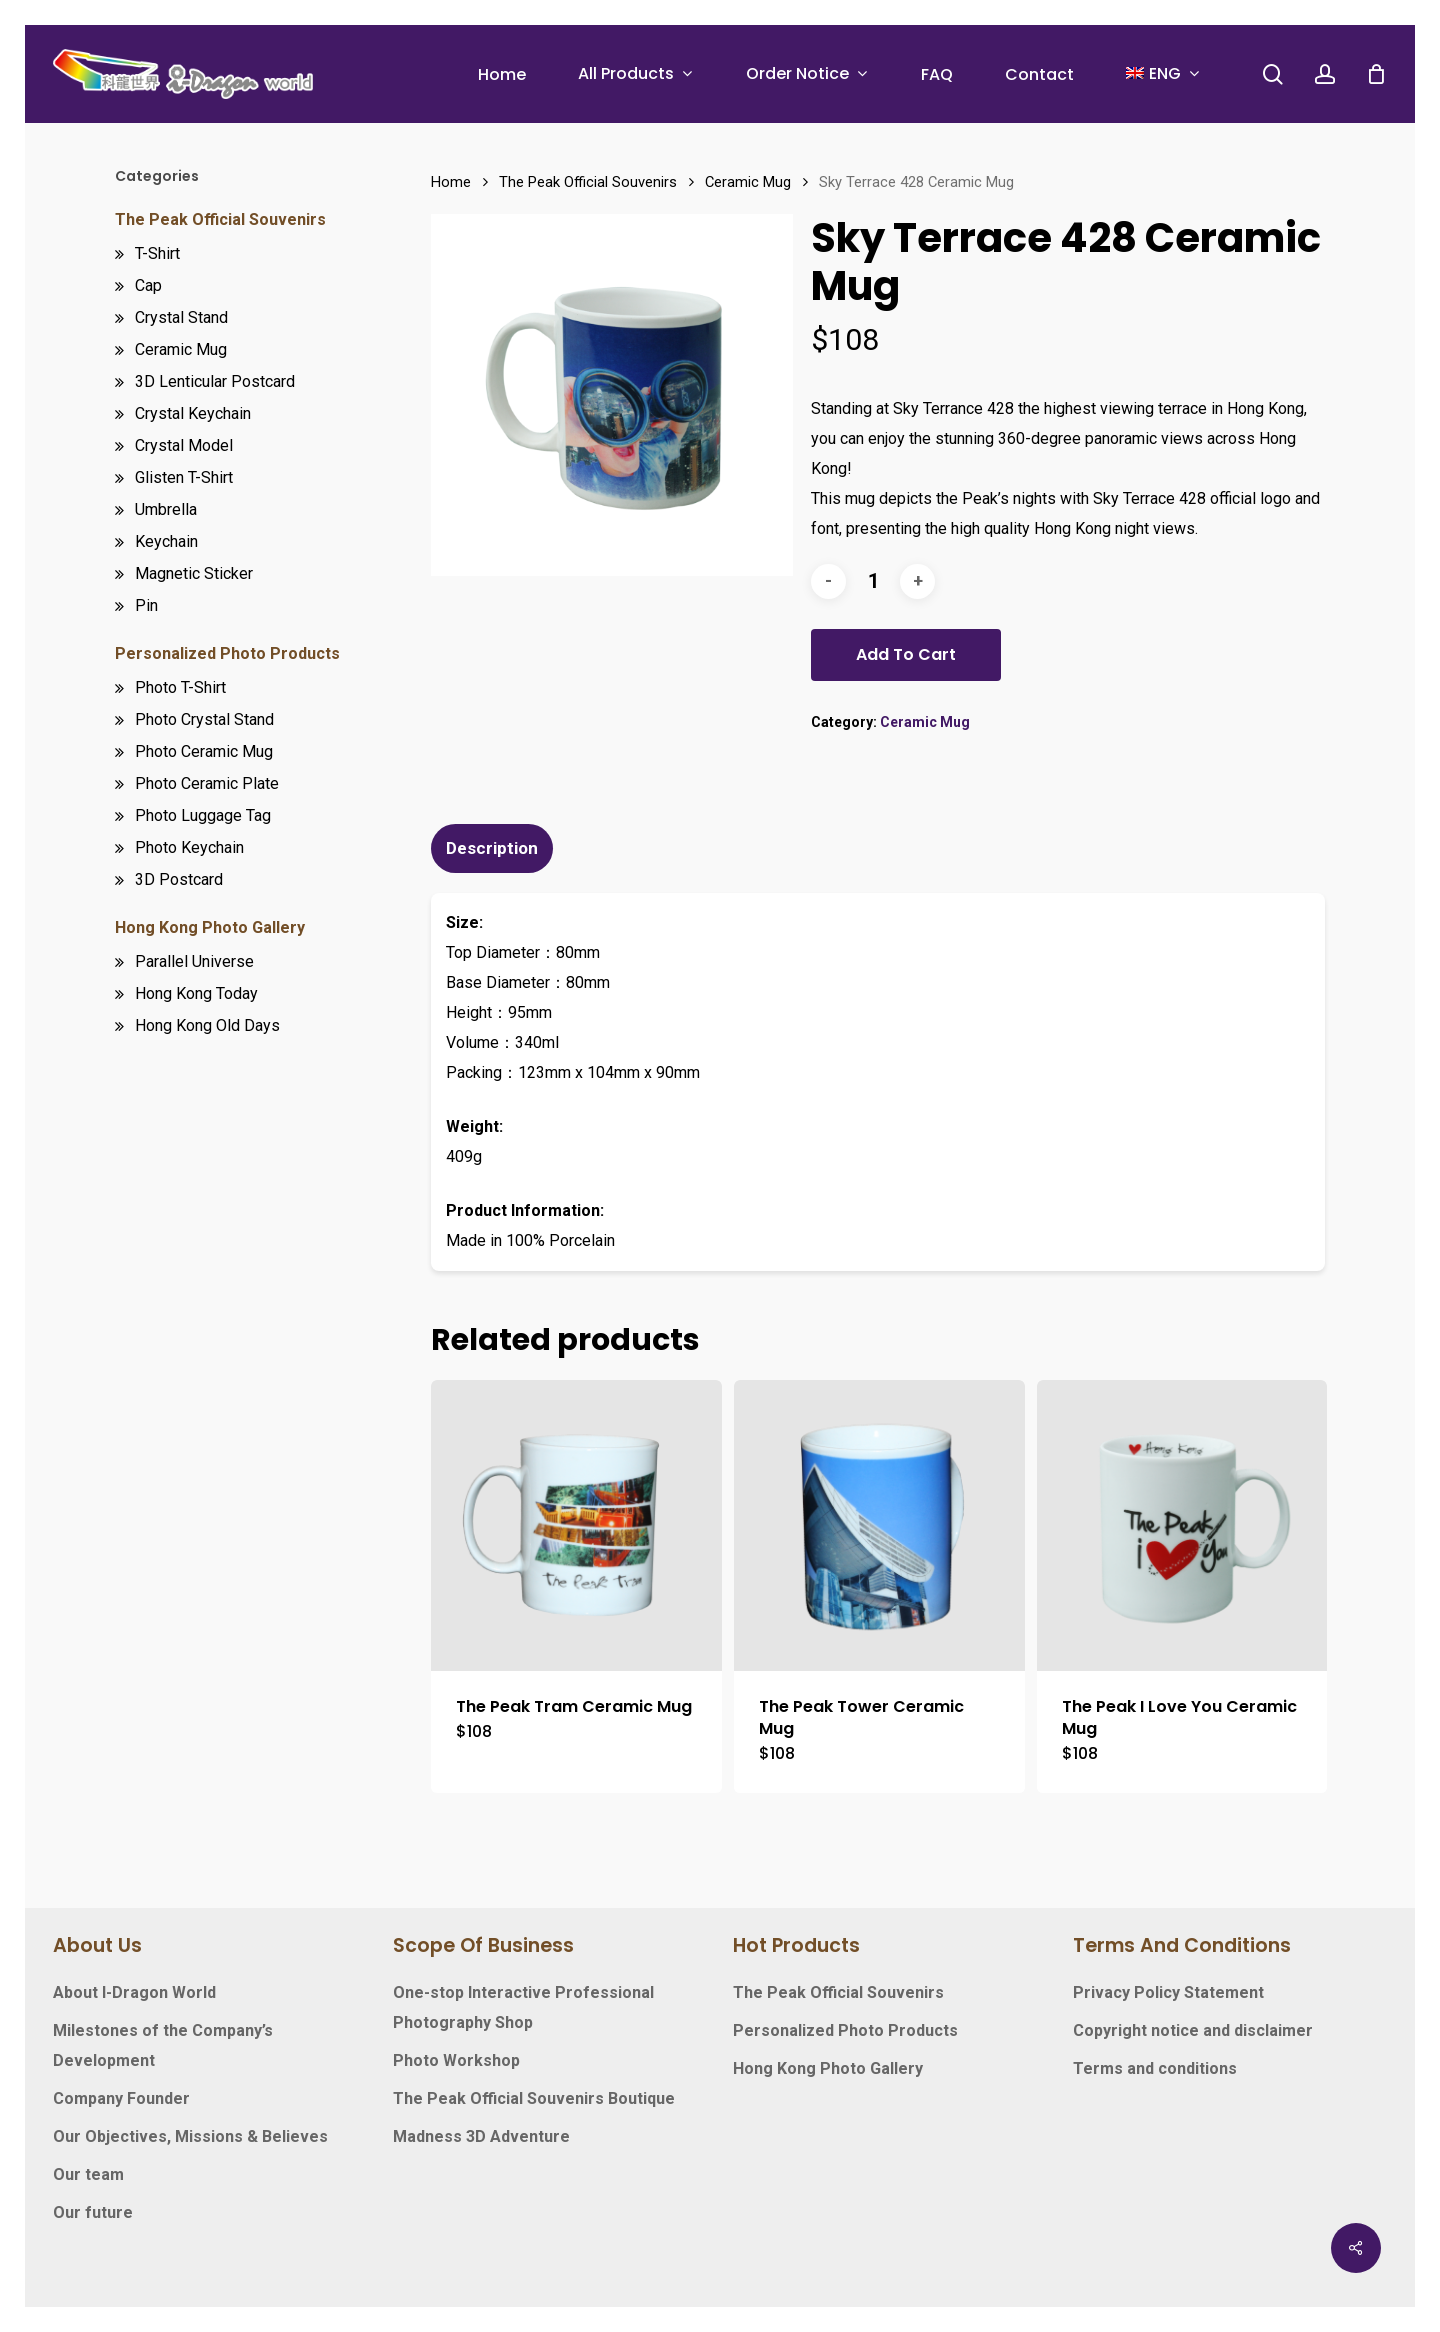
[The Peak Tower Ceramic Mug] (879, 1525)
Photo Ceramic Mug (204, 751)
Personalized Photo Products (227, 653)
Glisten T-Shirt (184, 477)
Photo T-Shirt (180, 687)
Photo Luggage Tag (203, 815)
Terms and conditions (1155, 2068)
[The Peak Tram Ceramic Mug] (576, 1525)
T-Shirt (157, 253)
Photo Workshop (456, 2060)
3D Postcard (179, 879)
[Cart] (1376, 74)
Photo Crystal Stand (204, 719)
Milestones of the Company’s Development (163, 2045)
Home (451, 182)
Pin (146, 605)
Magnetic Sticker (194, 573)
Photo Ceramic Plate (207, 783)
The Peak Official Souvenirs (220, 219)
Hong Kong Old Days (207, 1025)
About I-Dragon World (134, 1992)
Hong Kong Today (196, 993)
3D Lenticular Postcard (215, 381)
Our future (93, 2212)
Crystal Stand (181, 317)
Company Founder (121, 2098)
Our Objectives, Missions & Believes (190, 2136)
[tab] (494, 848)
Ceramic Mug (181, 349)
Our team (88, 2174)
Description (492, 848)
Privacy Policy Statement (1168, 1992)
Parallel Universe (194, 961)
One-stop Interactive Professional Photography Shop (523, 2007)
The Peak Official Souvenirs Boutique (534, 2098)
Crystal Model (184, 445)
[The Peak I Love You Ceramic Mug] (1182, 1525)
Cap (148, 285)
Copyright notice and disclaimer (1193, 2030)
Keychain (166, 541)
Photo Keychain (189, 847)
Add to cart (906, 654)
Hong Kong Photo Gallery (210, 927)
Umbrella (166, 509)
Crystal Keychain (193, 413)
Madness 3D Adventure (481, 2136)
